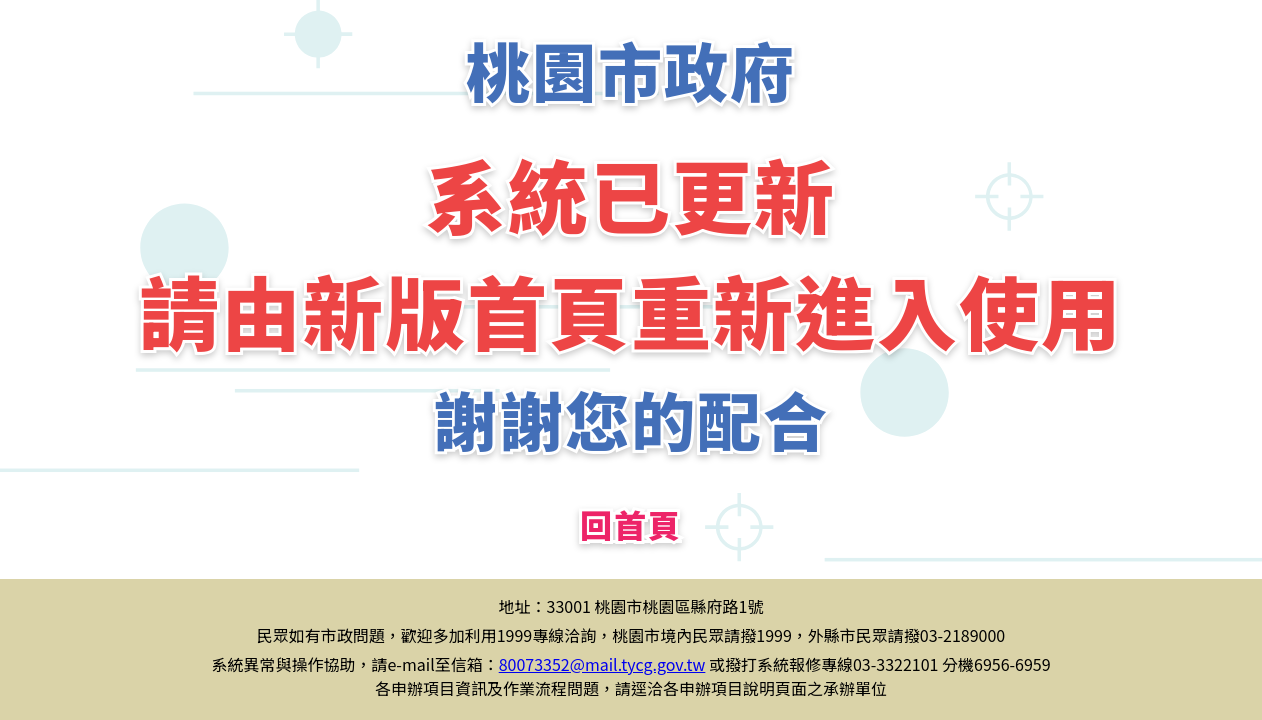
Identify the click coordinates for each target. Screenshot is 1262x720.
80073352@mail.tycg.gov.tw (602, 664)
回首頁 (631, 524)
